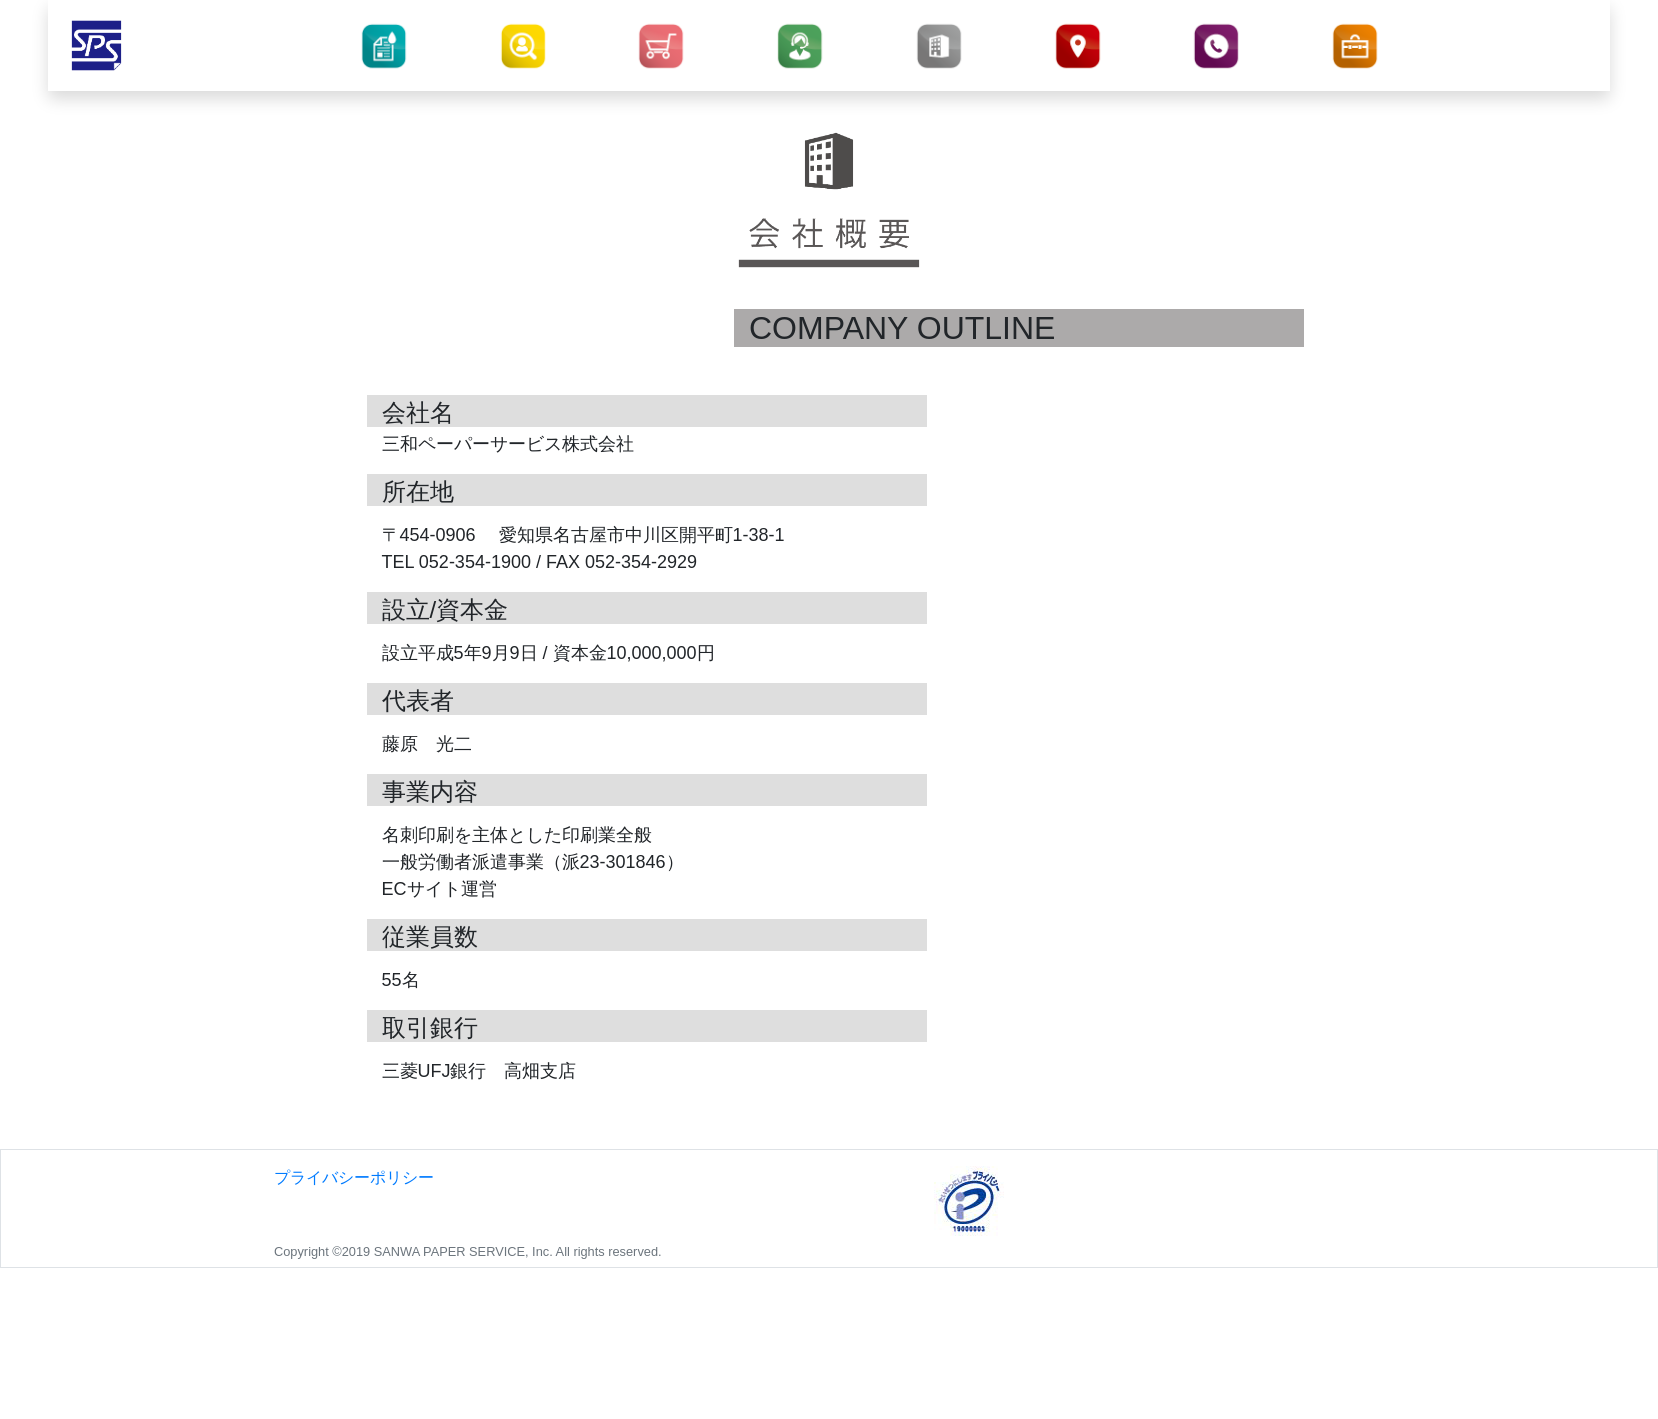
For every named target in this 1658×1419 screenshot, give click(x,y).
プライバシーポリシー (354, 1177)
